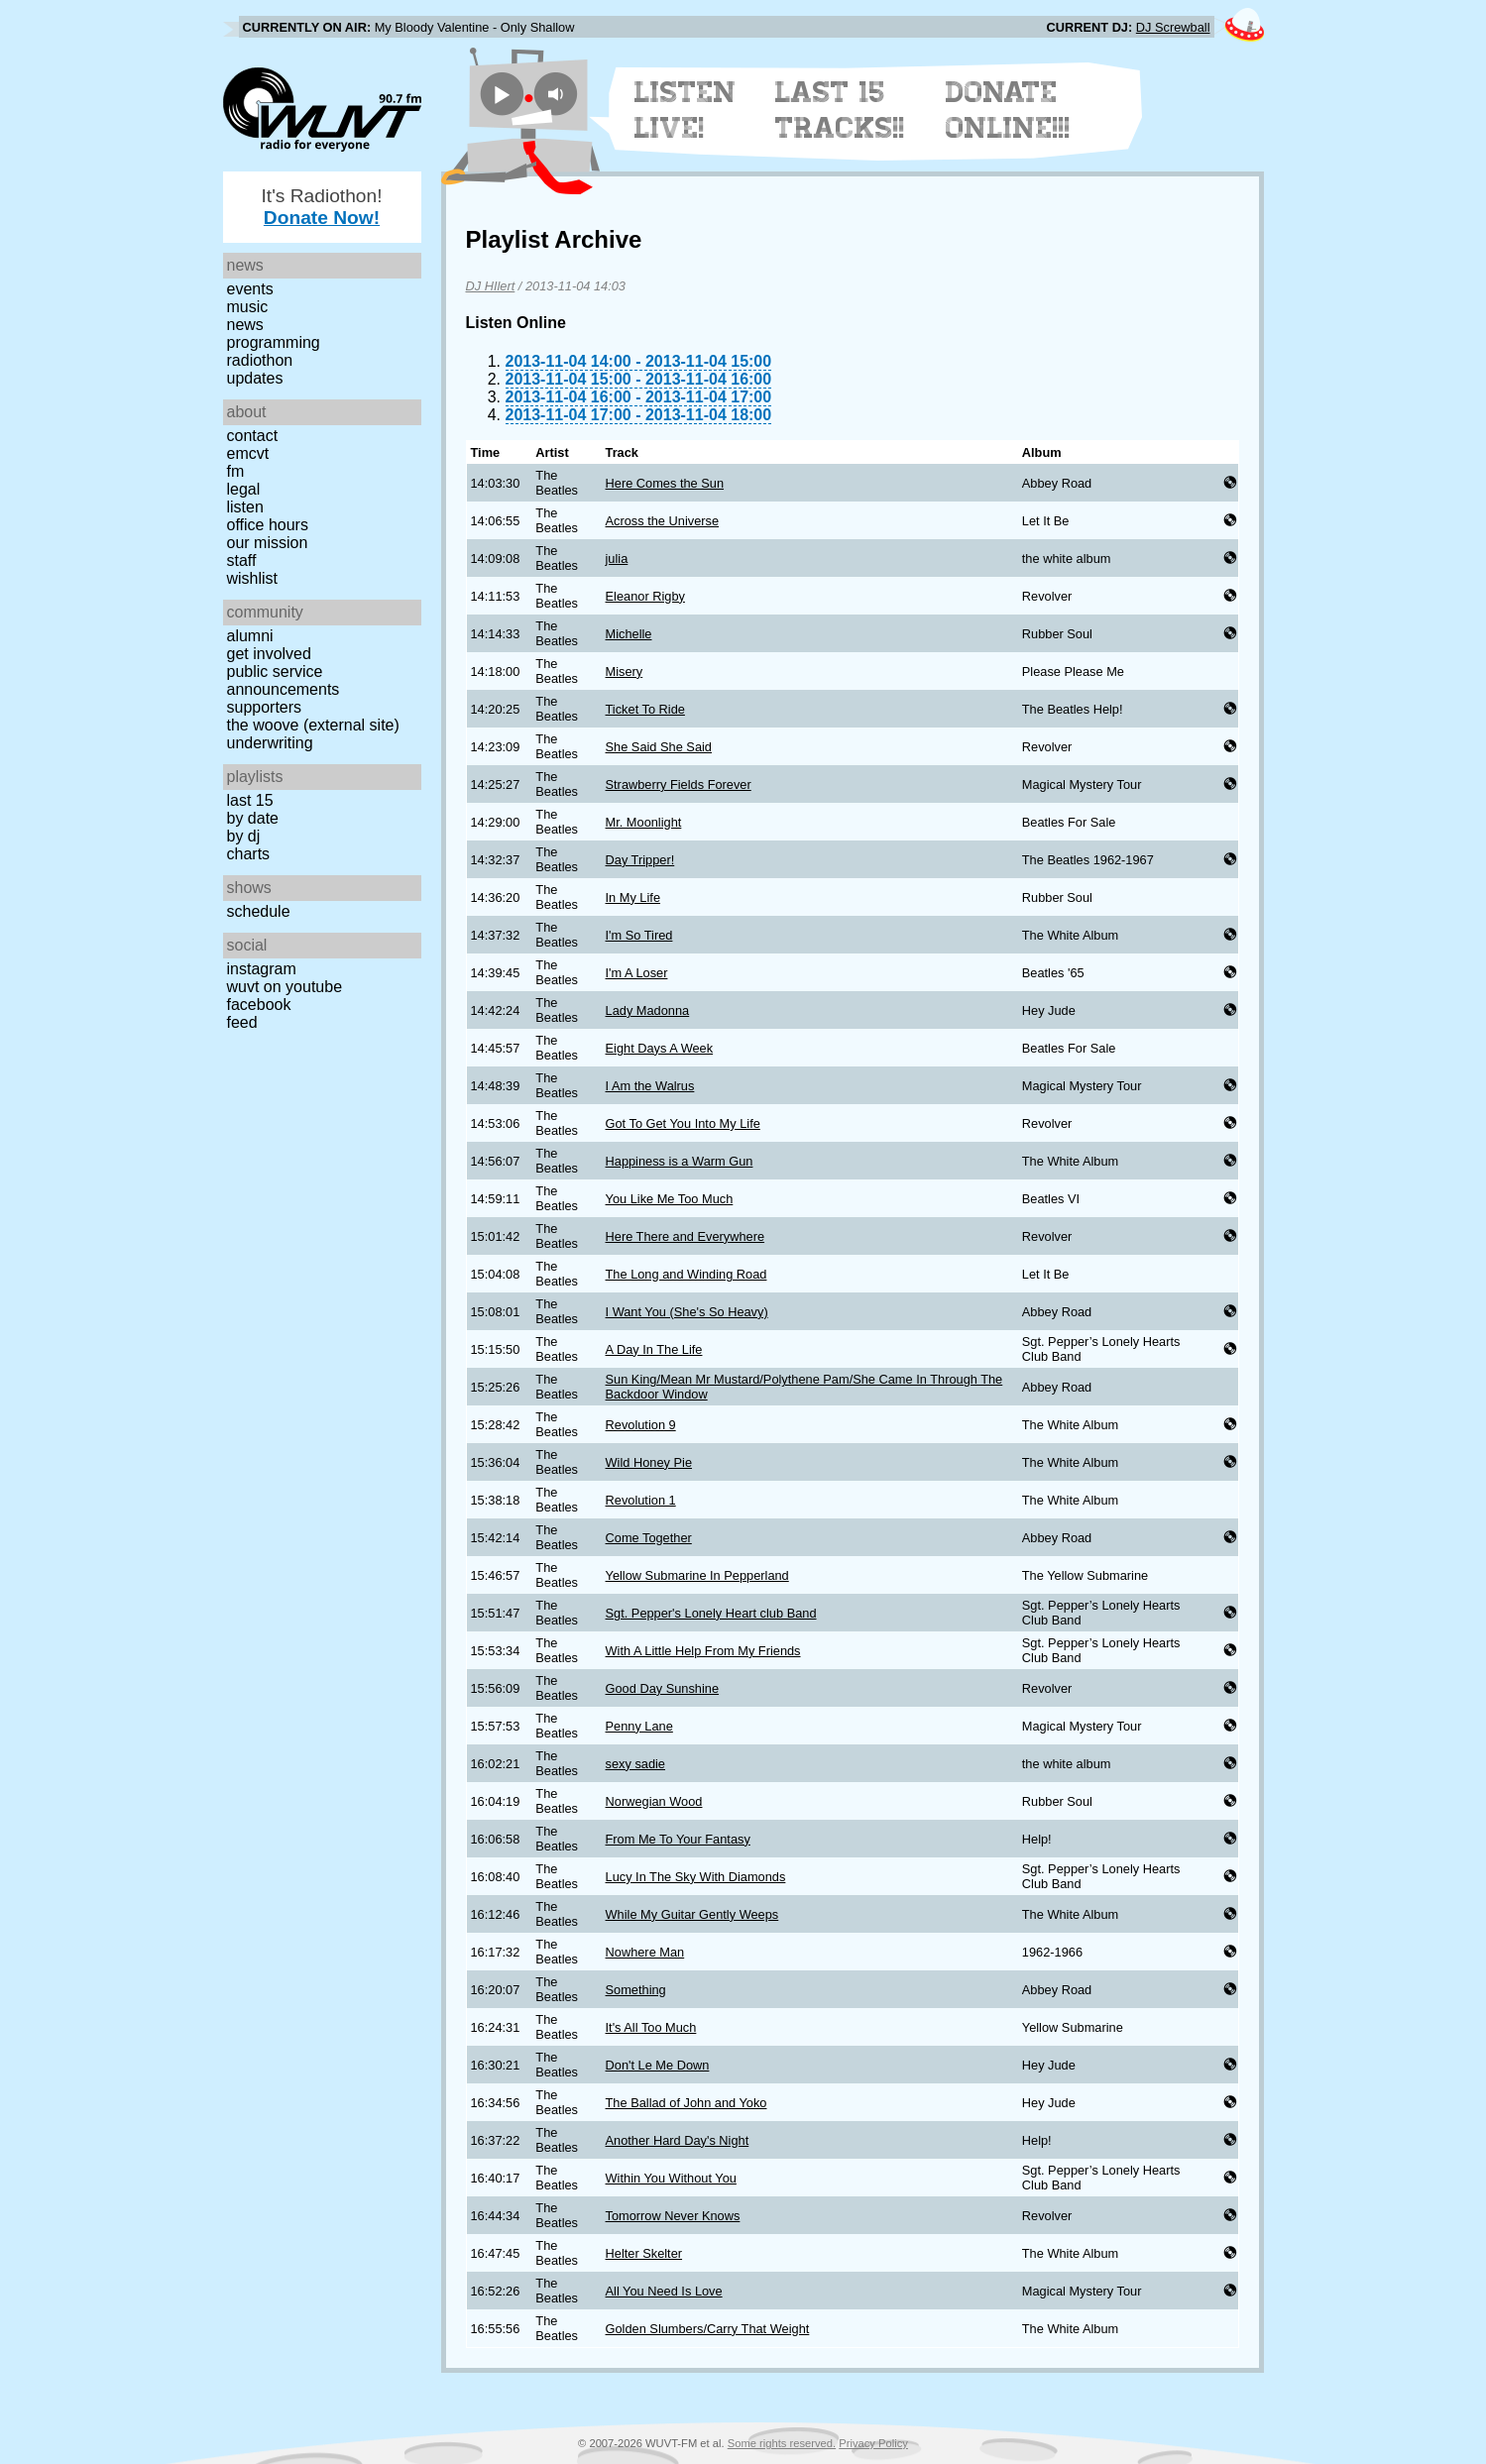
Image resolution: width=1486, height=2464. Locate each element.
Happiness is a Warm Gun (679, 1161)
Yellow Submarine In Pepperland (697, 1575)
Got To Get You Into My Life (683, 1123)
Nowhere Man (645, 1952)
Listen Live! (685, 110)
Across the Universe (663, 520)
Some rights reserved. (782, 2443)
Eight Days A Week (660, 1048)
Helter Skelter (644, 2253)
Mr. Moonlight (644, 822)
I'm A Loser (637, 972)
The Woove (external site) (313, 725)
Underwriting (270, 742)
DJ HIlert (490, 286)
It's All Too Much (651, 2027)
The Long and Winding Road (686, 1274)
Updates (255, 378)
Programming (273, 342)
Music (248, 306)
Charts (249, 853)
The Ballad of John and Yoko (686, 2102)
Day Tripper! (640, 859)
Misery (624, 671)
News (245, 324)
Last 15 (250, 800)
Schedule (258, 911)
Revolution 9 (641, 1424)
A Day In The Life (654, 1349)
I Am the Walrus (650, 1085)
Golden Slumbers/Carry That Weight (708, 2328)
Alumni (250, 635)
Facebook (259, 1004)
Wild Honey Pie (649, 1462)
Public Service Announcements (283, 680)
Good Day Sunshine (663, 1688)
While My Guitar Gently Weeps (692, 1914)
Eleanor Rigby (645, 596)
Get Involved (269, 653)
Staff (242, 560)
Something (636, 1989)
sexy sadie (635, 1763)
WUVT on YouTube (285, 986)
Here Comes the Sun (665, 483)
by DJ (244, 836)
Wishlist (253, 578)
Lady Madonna (648, 1010)
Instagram (261, 968)
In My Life (633, 897)
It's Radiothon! (321, 206)
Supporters (264, 707)
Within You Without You (671, 2178)
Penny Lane (639, 1726)
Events (250, 288)
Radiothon (260, 360)
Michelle (629, 633)
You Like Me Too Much (670, 1198)
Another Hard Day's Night (677, 2140)
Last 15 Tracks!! (840, 110)
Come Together (649, 1537)
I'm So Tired (639, 935)
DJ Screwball (1173, 27)
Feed (242, 1022)
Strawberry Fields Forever (678, 784)
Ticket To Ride (645, 709)
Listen (245, 507)
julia (617, 558)
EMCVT (248, 453)
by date (253, 818)
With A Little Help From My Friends (703, 1650)
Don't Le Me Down (658, 2065)
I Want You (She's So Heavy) (687, 1311)
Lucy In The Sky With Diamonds (696, 1876)
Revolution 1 (641, 1500)
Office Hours (267, 524)
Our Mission (267, 542)
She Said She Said (659, 746)
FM (236, 471)
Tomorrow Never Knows (673, 2215)
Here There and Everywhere (685, 1236)
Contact (253, 435)
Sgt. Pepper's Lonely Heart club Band (711, 1613)
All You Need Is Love (664, 2291)
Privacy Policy (873, 2443)
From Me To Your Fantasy (678, 1839)
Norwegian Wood (654, 1801)
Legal (244, 489)
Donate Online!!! (1008, 110)
